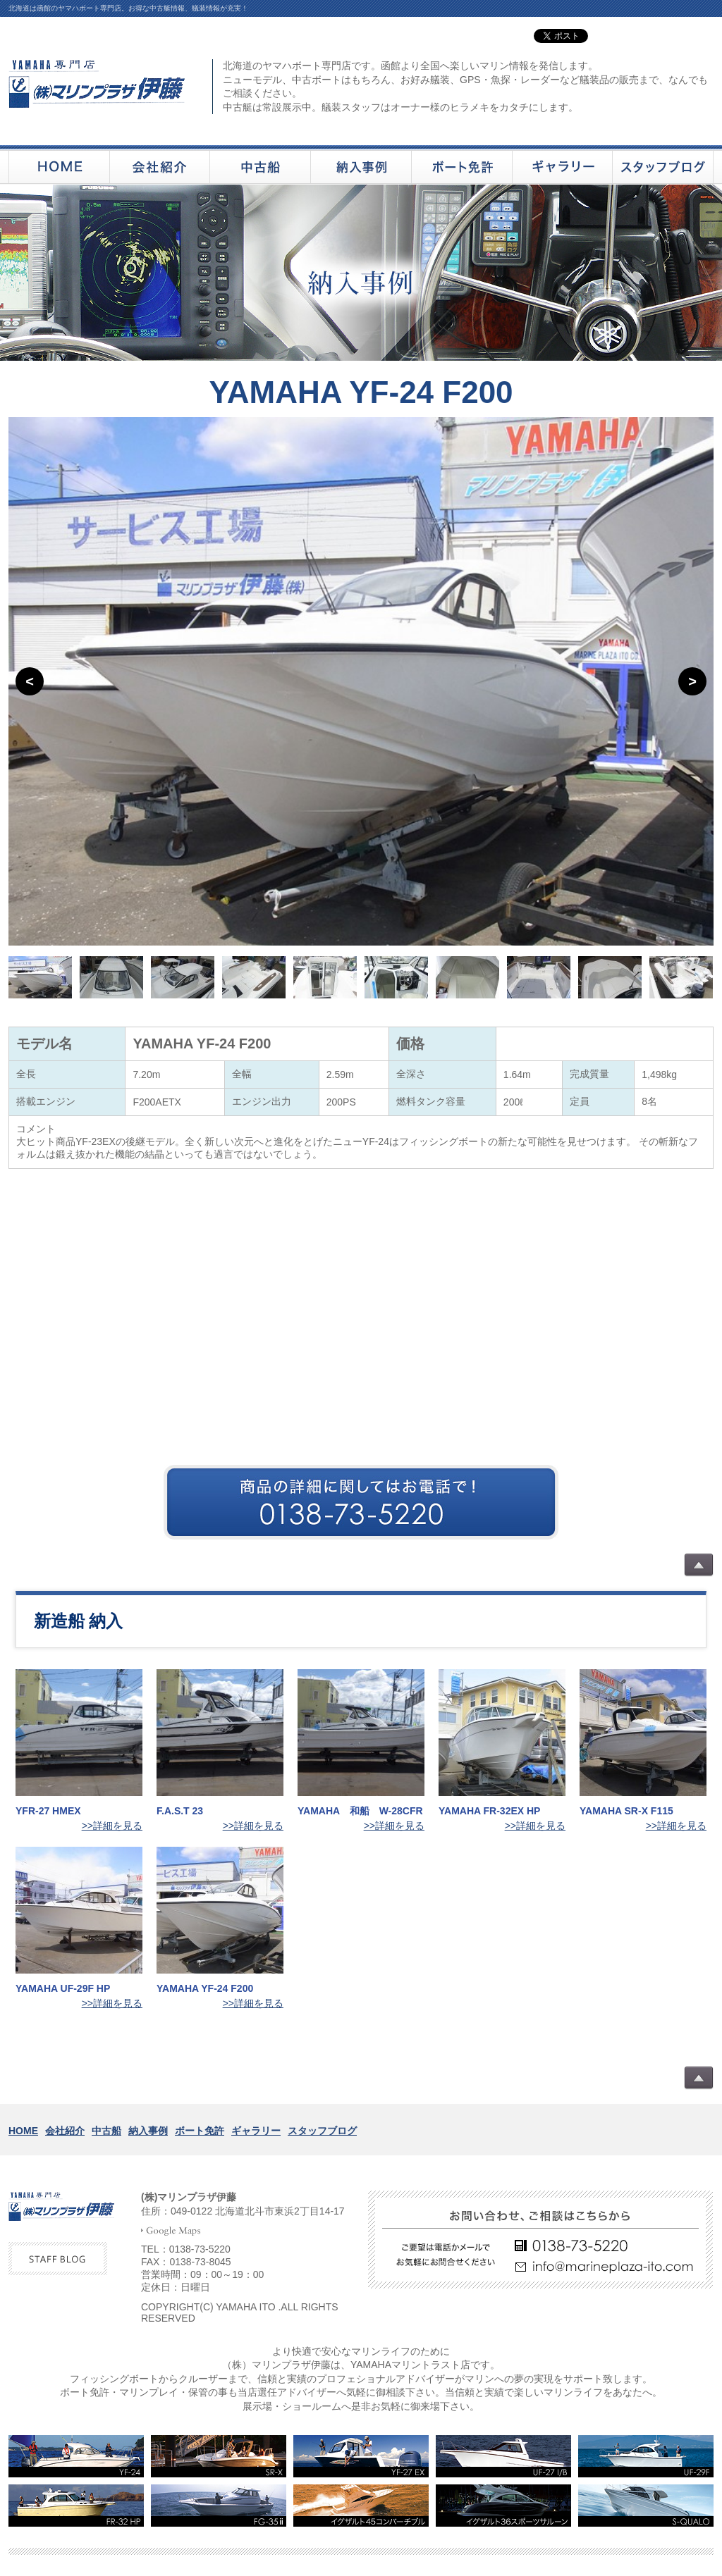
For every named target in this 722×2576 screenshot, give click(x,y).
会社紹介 (65, 2130)
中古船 (106, 2130)
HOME (23, 2130)
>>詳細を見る (112, 1825)
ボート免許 (199, 2130)
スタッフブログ (322, 2130)
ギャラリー (256, 2130)
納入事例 (148, 2130)
